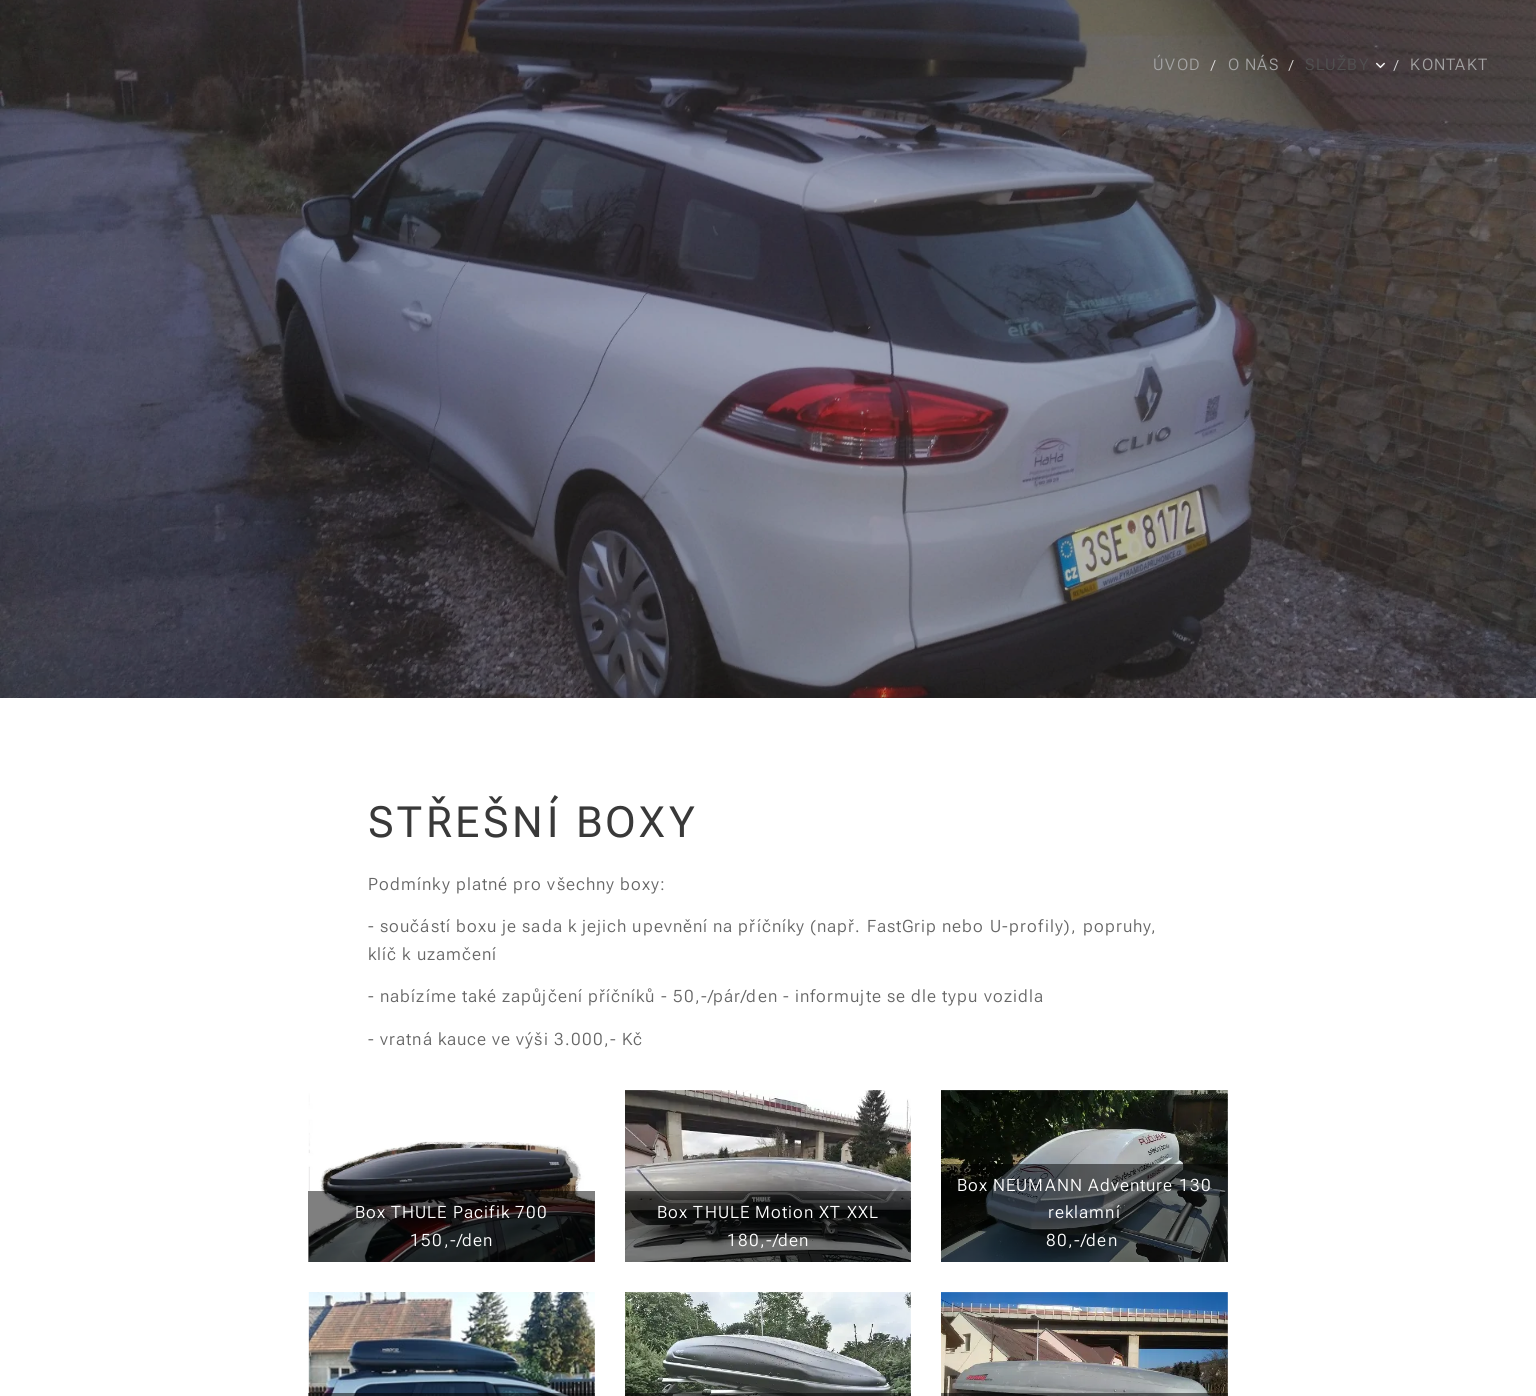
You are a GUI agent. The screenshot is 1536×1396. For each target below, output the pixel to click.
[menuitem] (1181, 65)
